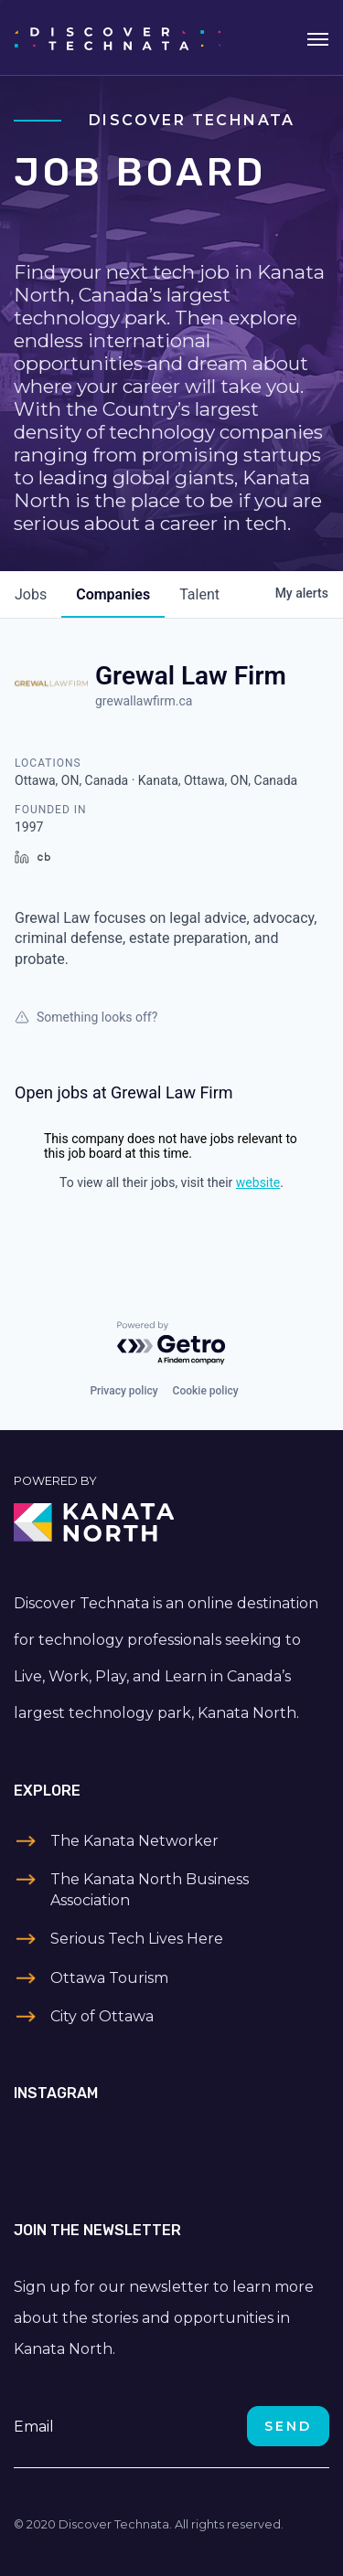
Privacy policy (123, 1390)
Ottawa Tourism (109, 1978)
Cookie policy (206, 1390)
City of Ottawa (102, 2016)
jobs (31, 594)
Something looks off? (86, 1017)
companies (113, 594)
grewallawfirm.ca (143, 701)
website (258, 1182)
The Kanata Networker (134, 1841)
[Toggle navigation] (317, 37)
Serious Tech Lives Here (136, 1938)
